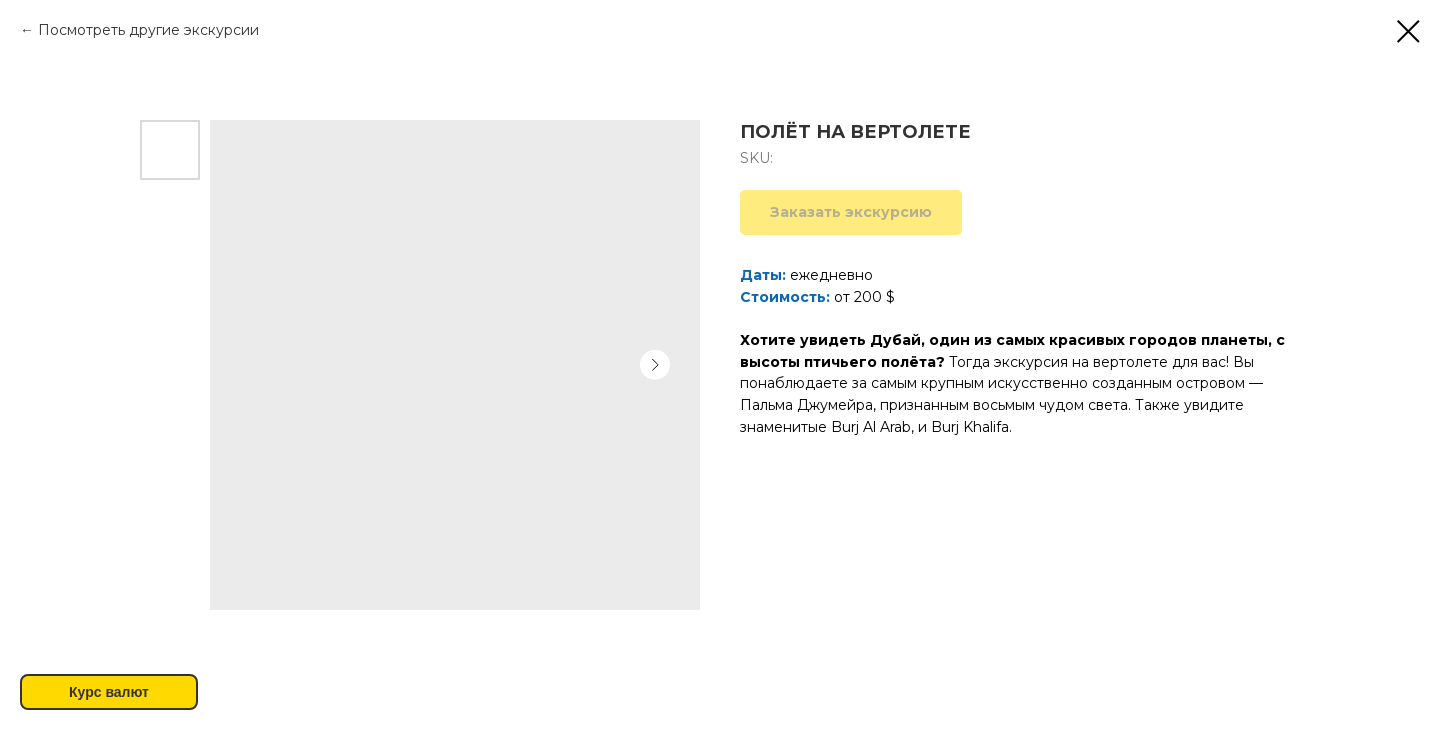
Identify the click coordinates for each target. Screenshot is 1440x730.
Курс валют (109, 692)
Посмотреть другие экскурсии (148, 30)
